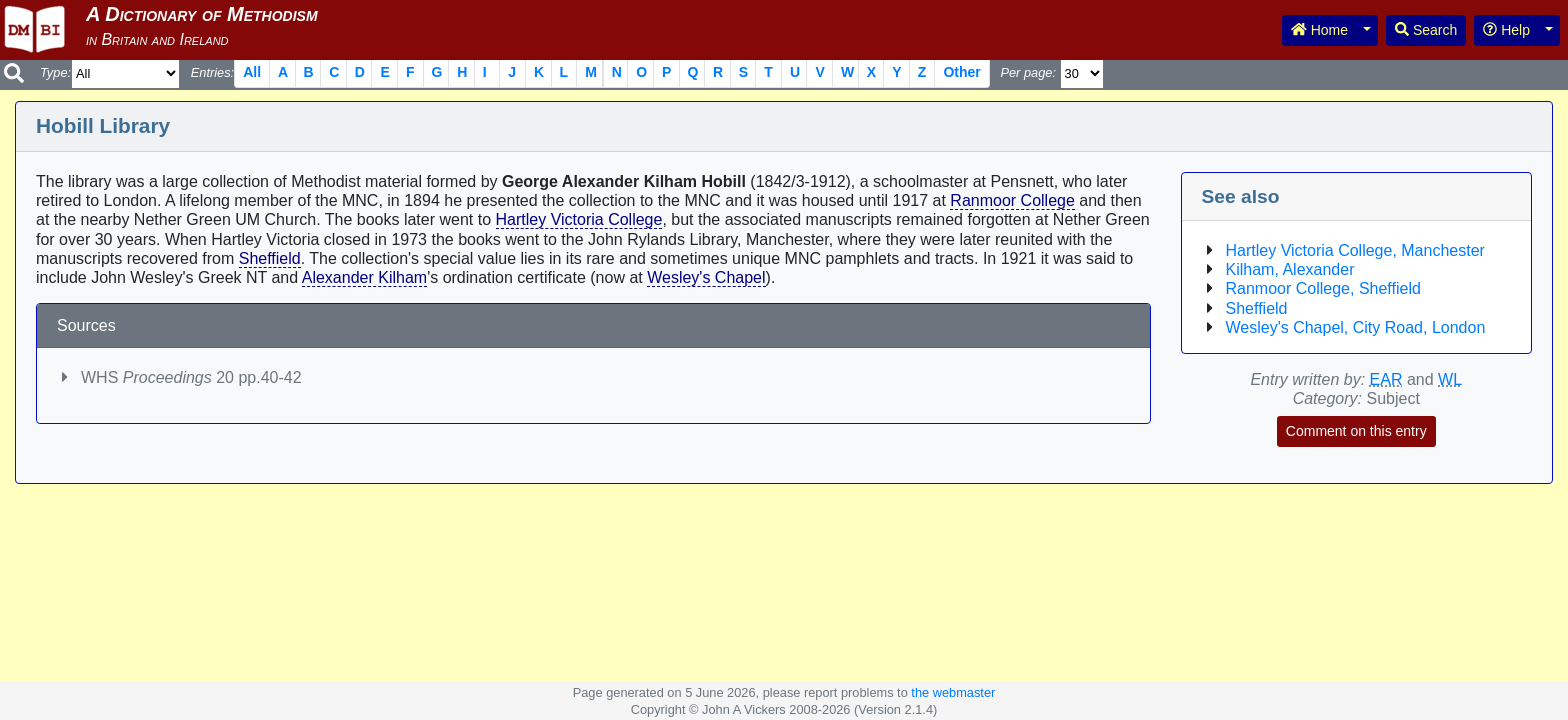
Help (1506, 30)
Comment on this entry (1356, 431)
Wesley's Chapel (706, 277)
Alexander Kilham (364, 277)
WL (1450, 379)
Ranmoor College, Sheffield (1323, 288)
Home (1319, 30)
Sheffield (270, 258)
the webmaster (953, 692)
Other (961, 72)
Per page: (1028, 72)
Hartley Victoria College (579, 219)
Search (1426, 30)
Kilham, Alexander (1290, 269)
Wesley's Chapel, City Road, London (1356, 327)
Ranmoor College (1012, 200)
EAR (1386, 379)
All (252, 72)
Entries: (212, 72)
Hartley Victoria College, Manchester (1355, 250)
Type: (55, 72)
